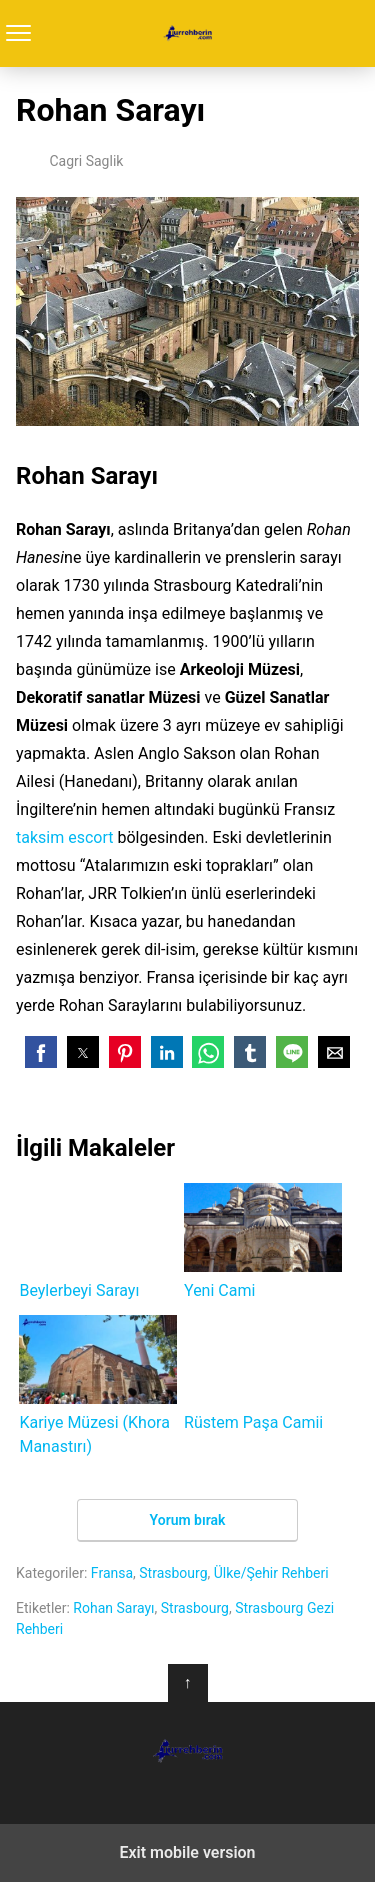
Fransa (112, 1573)
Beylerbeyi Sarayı (98, 1241)
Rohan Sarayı (113, 1608)
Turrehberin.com (187, 33)
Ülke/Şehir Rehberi (271, 1573)
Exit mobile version (187, 1852)
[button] (41, 1052)
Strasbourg (173, 1573)
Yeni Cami (263, 1241)
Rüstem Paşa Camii (263, 1373)
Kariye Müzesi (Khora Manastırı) (98, 1385)
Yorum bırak (188, 1520)
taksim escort (64, 837)
